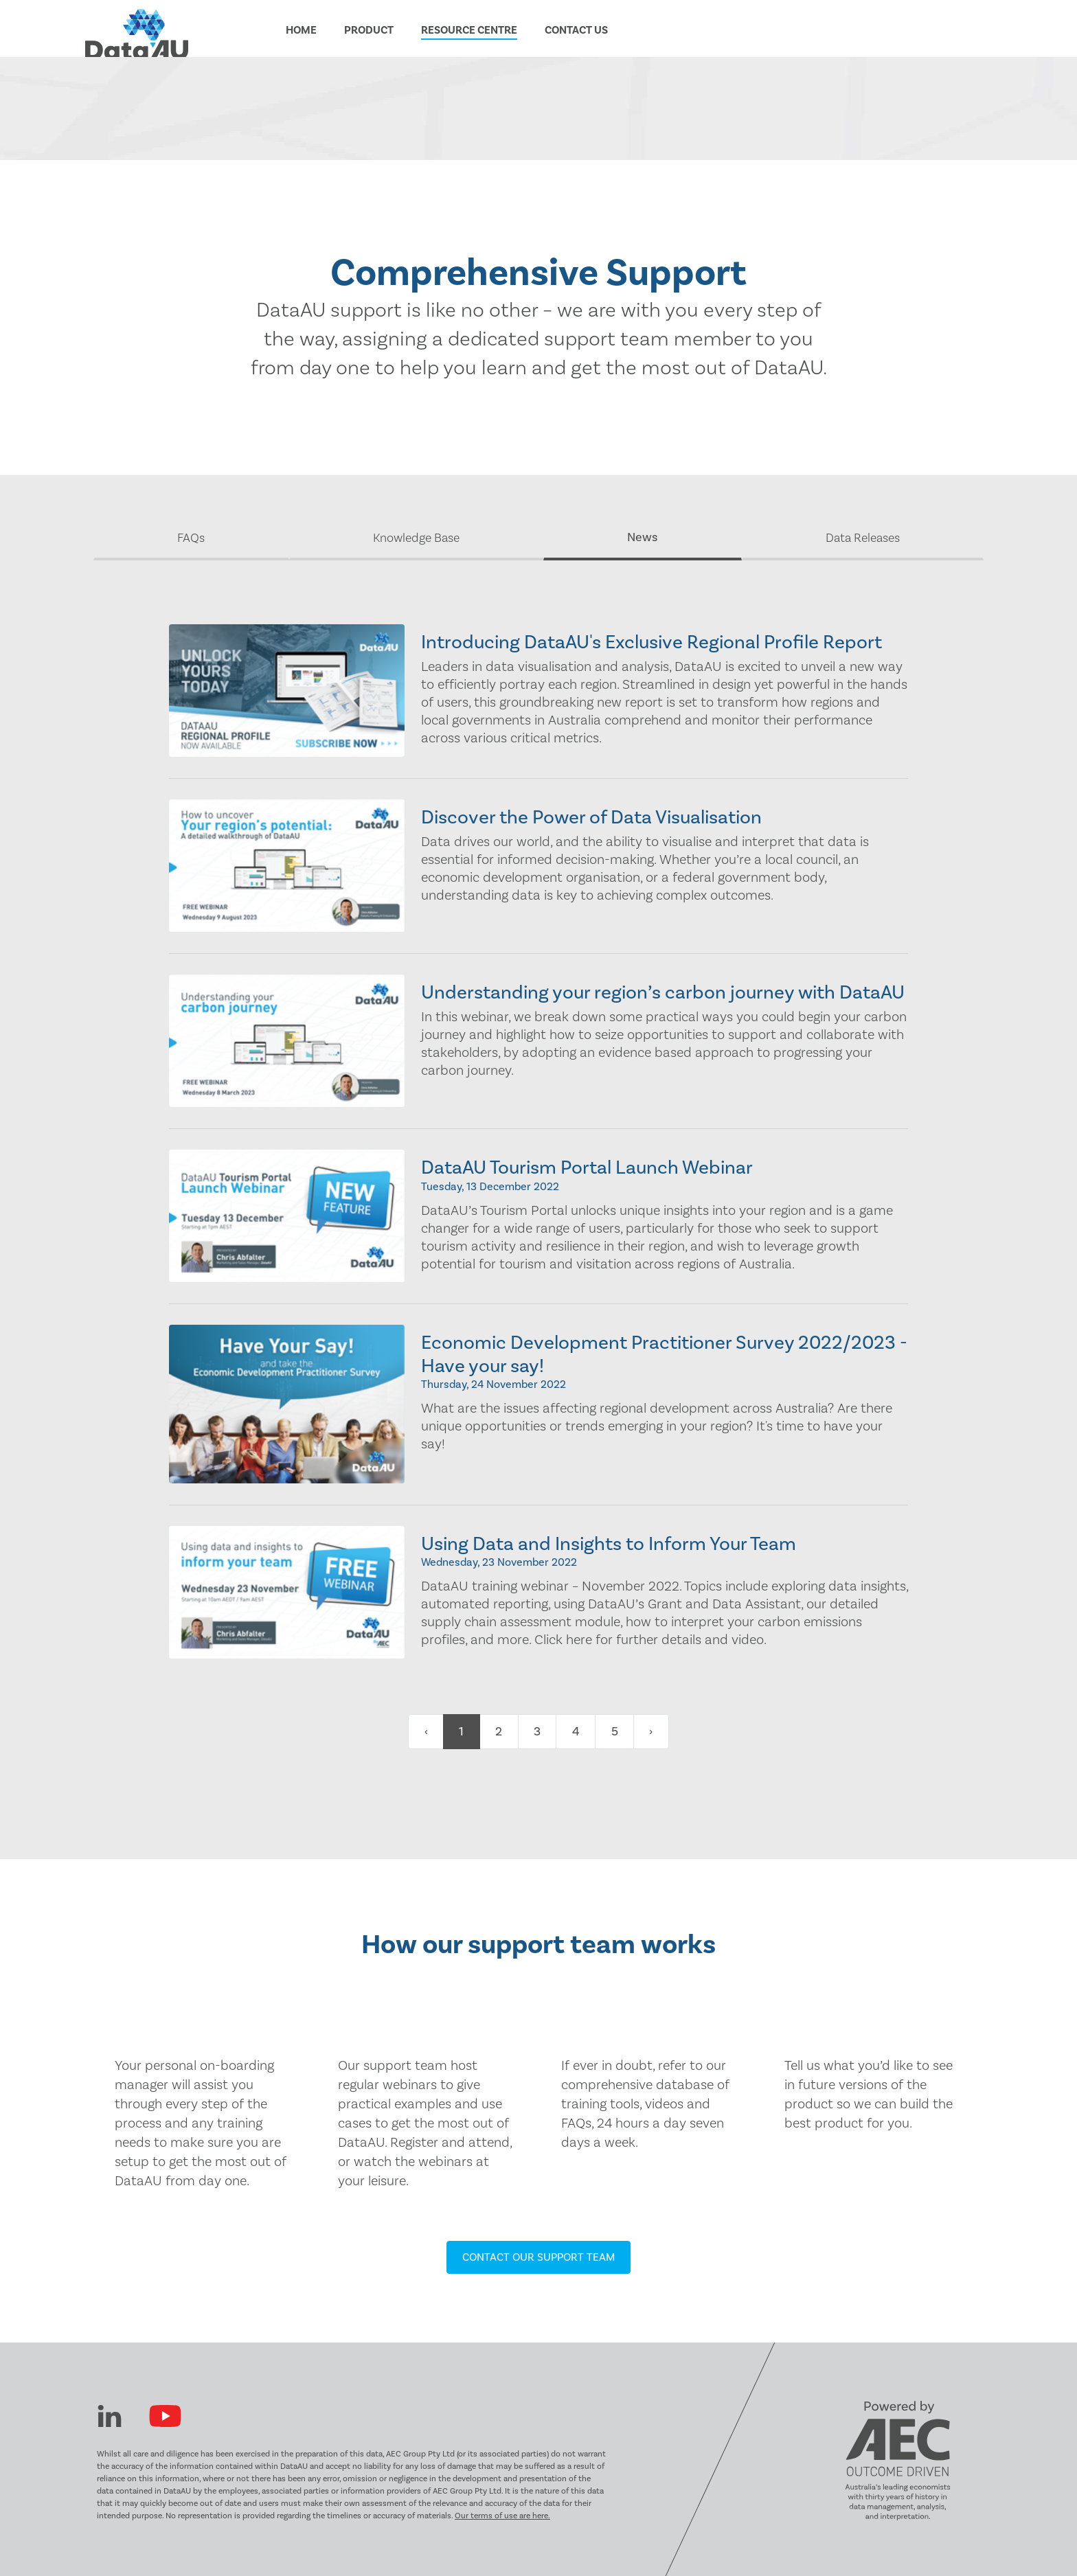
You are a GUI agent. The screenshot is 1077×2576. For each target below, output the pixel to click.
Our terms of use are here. (502, 2516)
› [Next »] (651, 1732)
